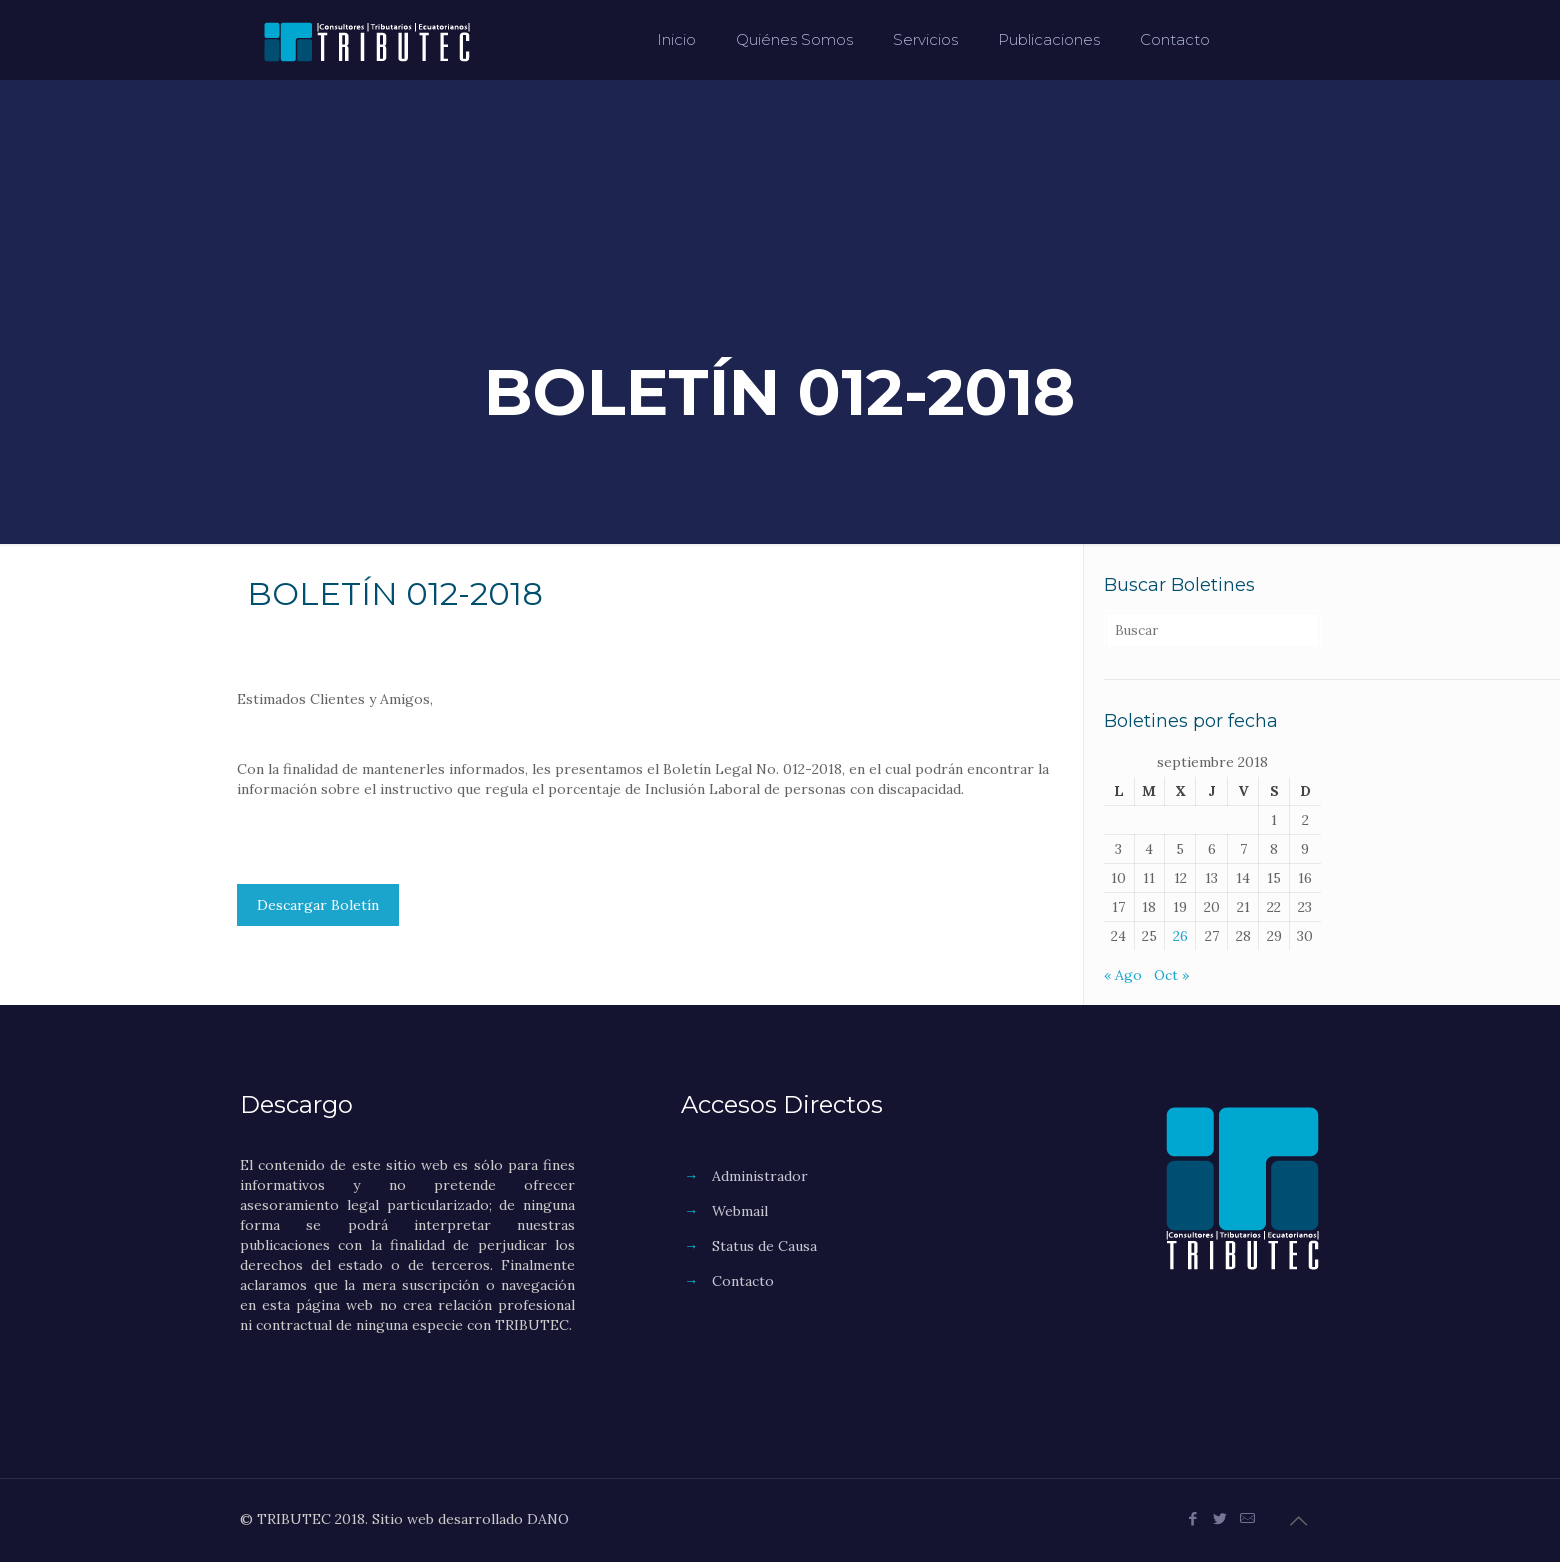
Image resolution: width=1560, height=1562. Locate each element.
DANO (548, 1519)
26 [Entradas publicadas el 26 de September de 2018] (1180, 936)
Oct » (1171, 975)
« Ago (1123, 975)
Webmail (740, 1211)
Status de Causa (764, 1246)
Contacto (743, 1281)
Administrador (760, 1176)
